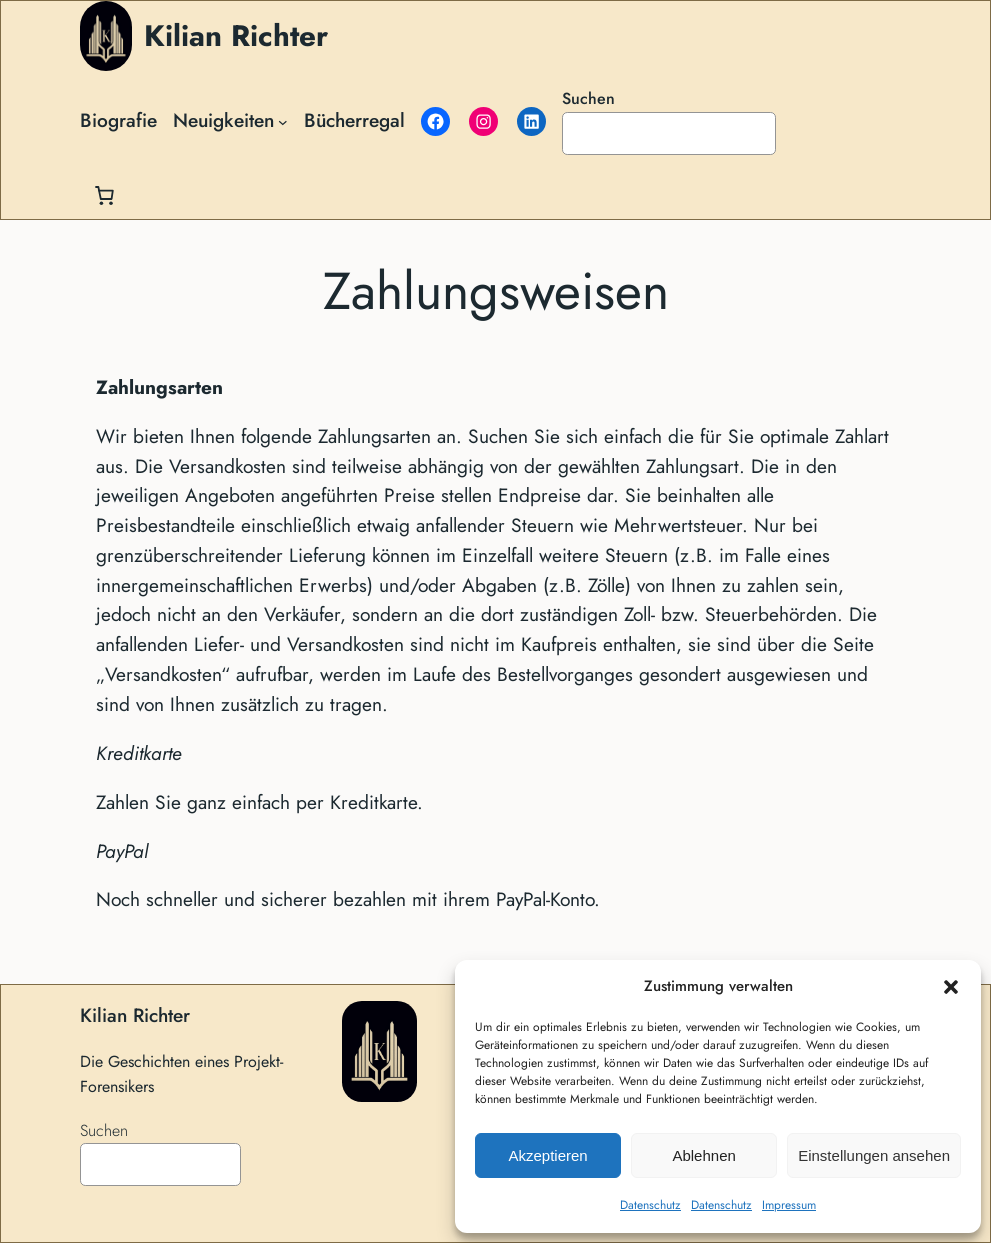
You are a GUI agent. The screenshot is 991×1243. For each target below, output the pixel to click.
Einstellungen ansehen (874, 1155)
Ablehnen (703, 1155)
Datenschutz (650, 1205)
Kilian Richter (236, 35)
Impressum (789, 1205)
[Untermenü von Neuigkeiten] (283, 121)
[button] (951, 987)
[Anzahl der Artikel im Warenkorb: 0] (104, 195)
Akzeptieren (547, 1155)
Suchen (588, 98)
